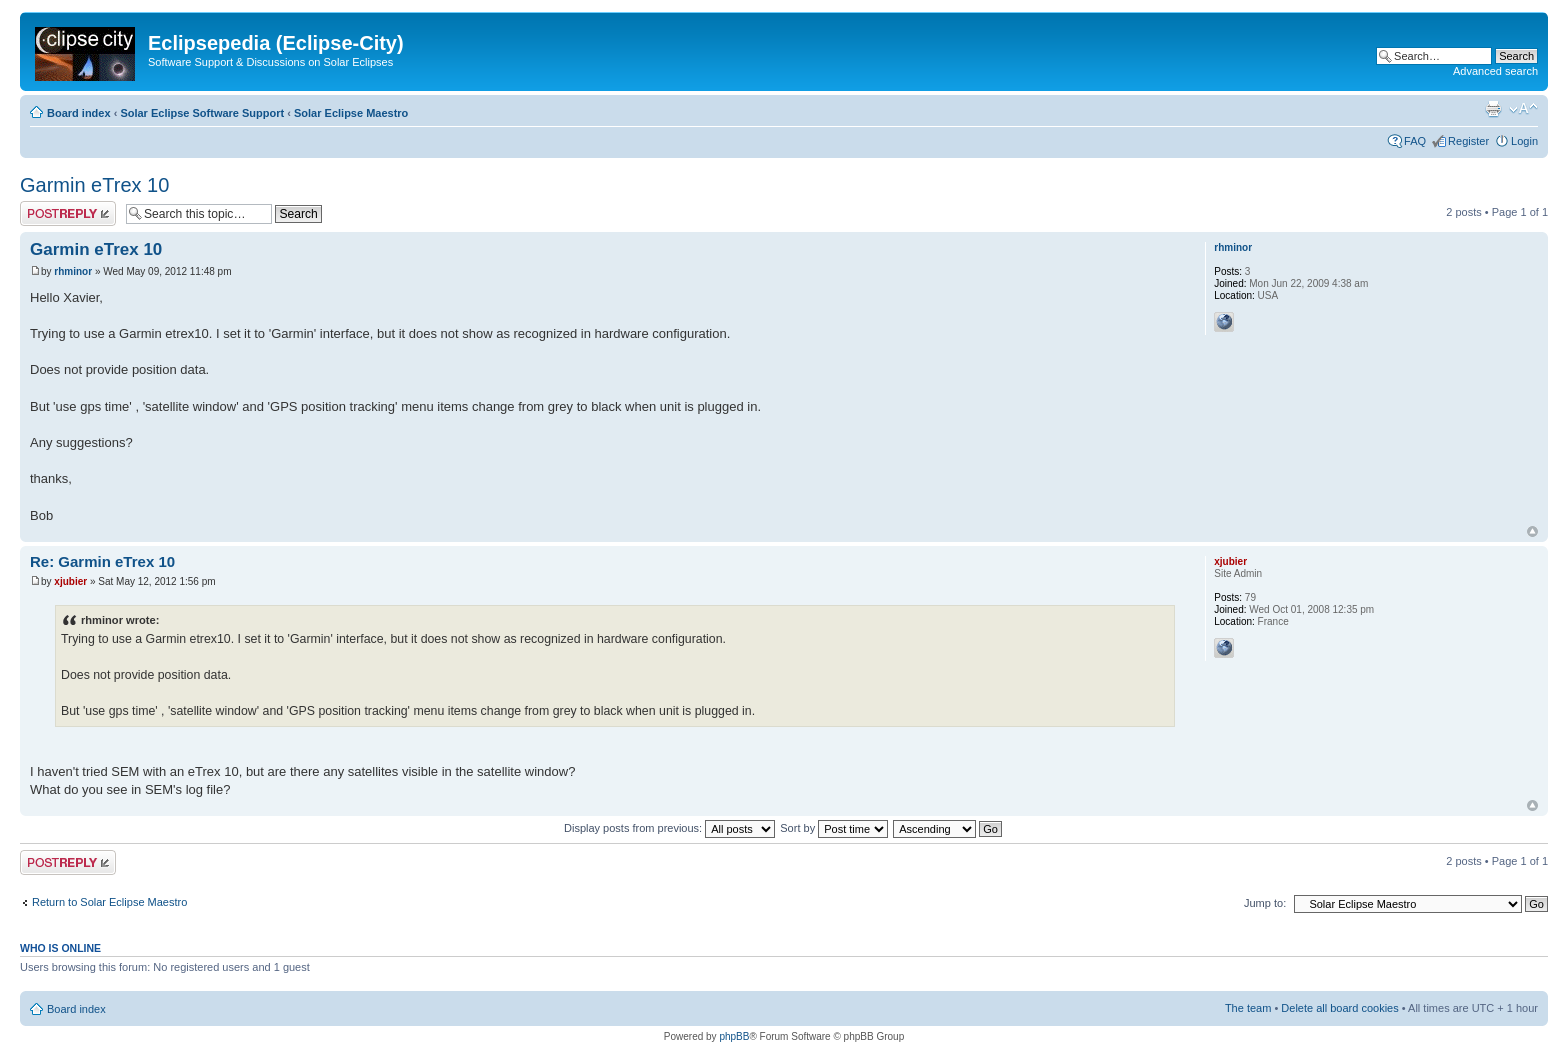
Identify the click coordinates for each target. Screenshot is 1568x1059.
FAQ (1415, 141)
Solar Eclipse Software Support (202, 113)
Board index (79, 113)
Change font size (1523, 109)
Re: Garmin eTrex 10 (102, 561)
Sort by (834, 828)
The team (1248, 1008)
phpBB (734, 1036)
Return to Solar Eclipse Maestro (109, 902)
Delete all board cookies (1339, 1008)
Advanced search (1495, 71)
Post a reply (68, 213)
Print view (1493, 109)
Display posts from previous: (669, 828)
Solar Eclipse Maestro (351, 113)
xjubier (70, 581)
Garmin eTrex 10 (94, 185)
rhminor (73, 271)
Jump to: (1265, 903)
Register (1468, 141)
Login (1524, 141)
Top (1532, 531)
